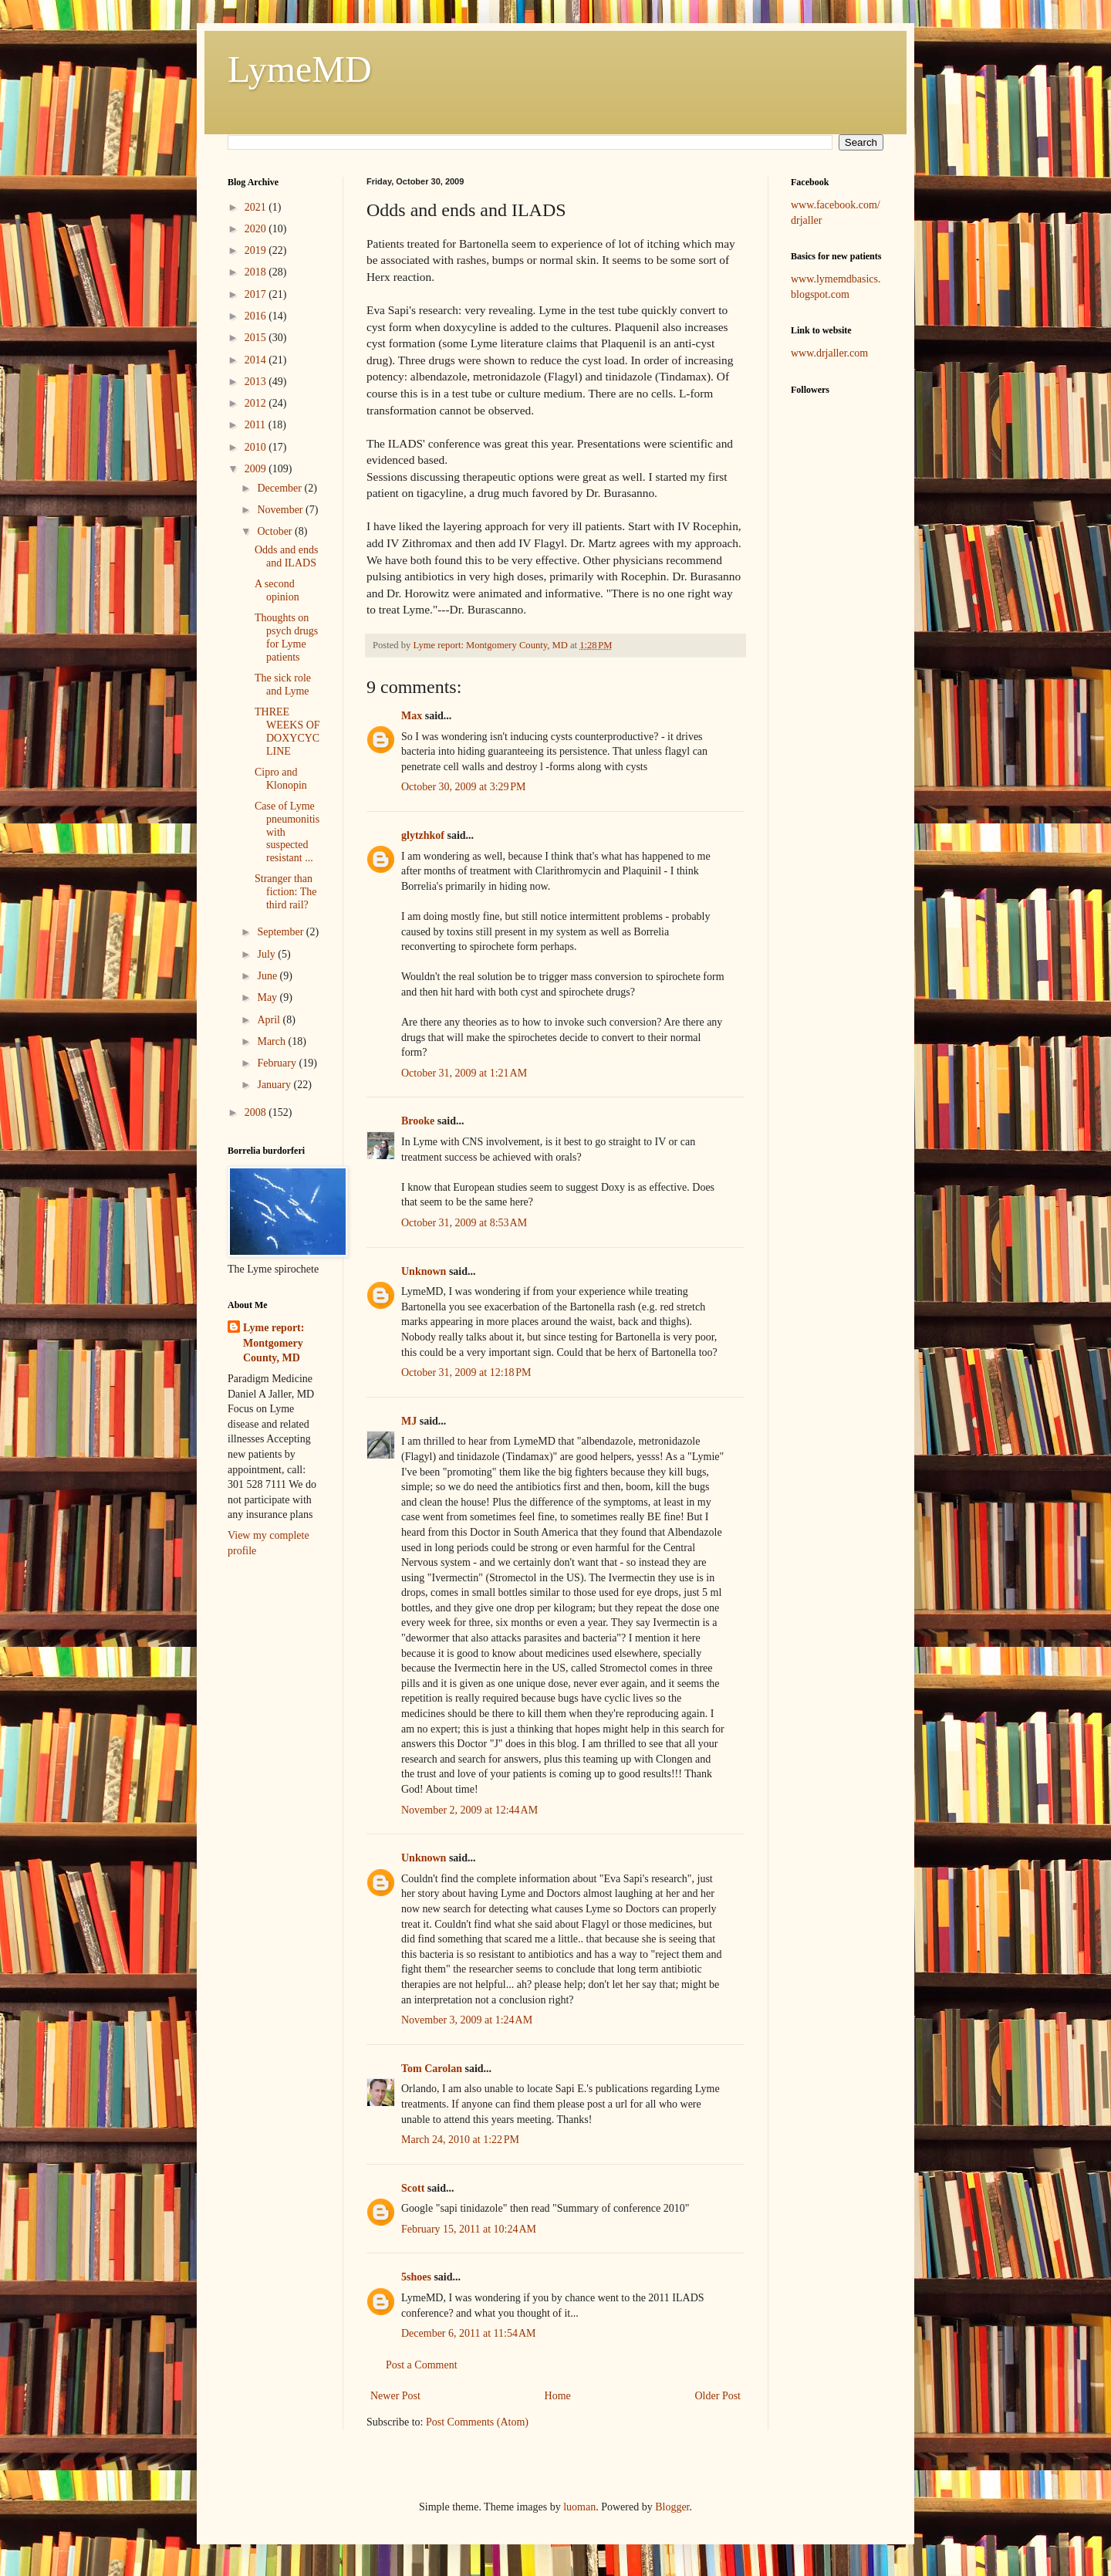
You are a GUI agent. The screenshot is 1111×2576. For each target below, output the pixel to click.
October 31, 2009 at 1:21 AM (464, 1073)
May (268, 997)
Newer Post (395, 2396)
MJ (409, 1421)
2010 (257, 447)
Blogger (672, 2507)
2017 (257, 294)
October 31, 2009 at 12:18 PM (466, 1372)
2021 (257, 207)
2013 (257, 381)
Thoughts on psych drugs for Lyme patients (286, 637)
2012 (257, 403)
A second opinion (277, 590)
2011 (256, 425)
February (278, 1063)
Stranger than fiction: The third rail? (285, 892)
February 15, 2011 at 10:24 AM (468, 2229)
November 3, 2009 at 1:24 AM (466, 2020)
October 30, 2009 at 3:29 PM (463, 787)
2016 (257, 316)
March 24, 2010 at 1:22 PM (460, 2139)
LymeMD (300, 69)
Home (558, 2396)
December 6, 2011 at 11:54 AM (468, 2333)
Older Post (718, 2396)
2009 (257, 469)
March (272, 1041)
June (268, 976)
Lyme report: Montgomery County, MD (273, 1343)
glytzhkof (422, 835)
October (276, 531)
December (280, 488)
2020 (257, 229)
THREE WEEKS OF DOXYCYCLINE (287, 731)
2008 (257, 1112)
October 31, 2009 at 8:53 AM (464, 1223)
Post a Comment (422, 2365)
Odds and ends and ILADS (286, 556)
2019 (257, 250)
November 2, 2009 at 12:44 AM (469, 1810)
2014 (257, 360)
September (281, 932)
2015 (257, 337)
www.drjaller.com (829, 353)
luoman (579, 2507)
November (281, 510)
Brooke (417, 1121)
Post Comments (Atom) (477, 2422)
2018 (257, 272)
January (275, 1084)
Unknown (423, 1271)
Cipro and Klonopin (281, 778)
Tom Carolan (431, 2068)
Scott (412, 2188)
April (269, 1020)
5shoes (416, 2277)
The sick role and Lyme (283, 684)
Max (411, 716)
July (267, 954)
